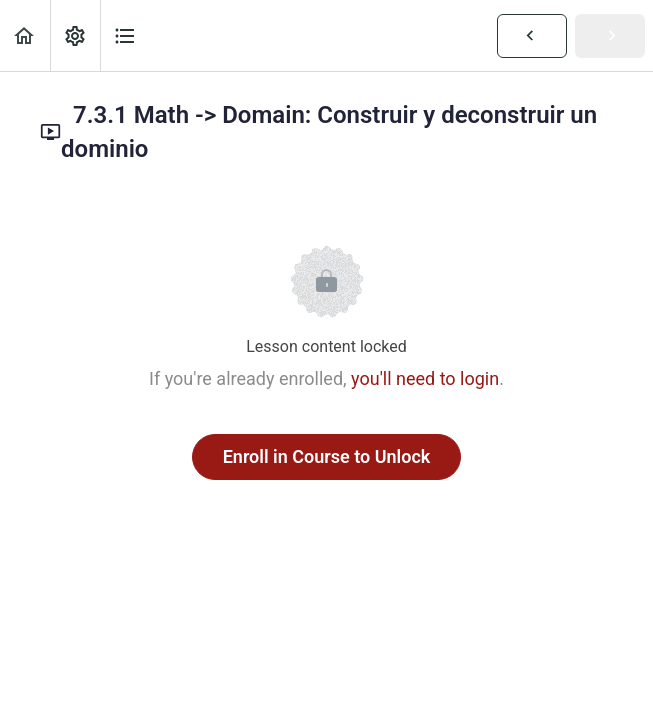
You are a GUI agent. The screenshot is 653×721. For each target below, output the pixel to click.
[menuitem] (75, 35)
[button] (25, 35)
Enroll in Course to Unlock (327, 456)
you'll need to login (425, 378)
